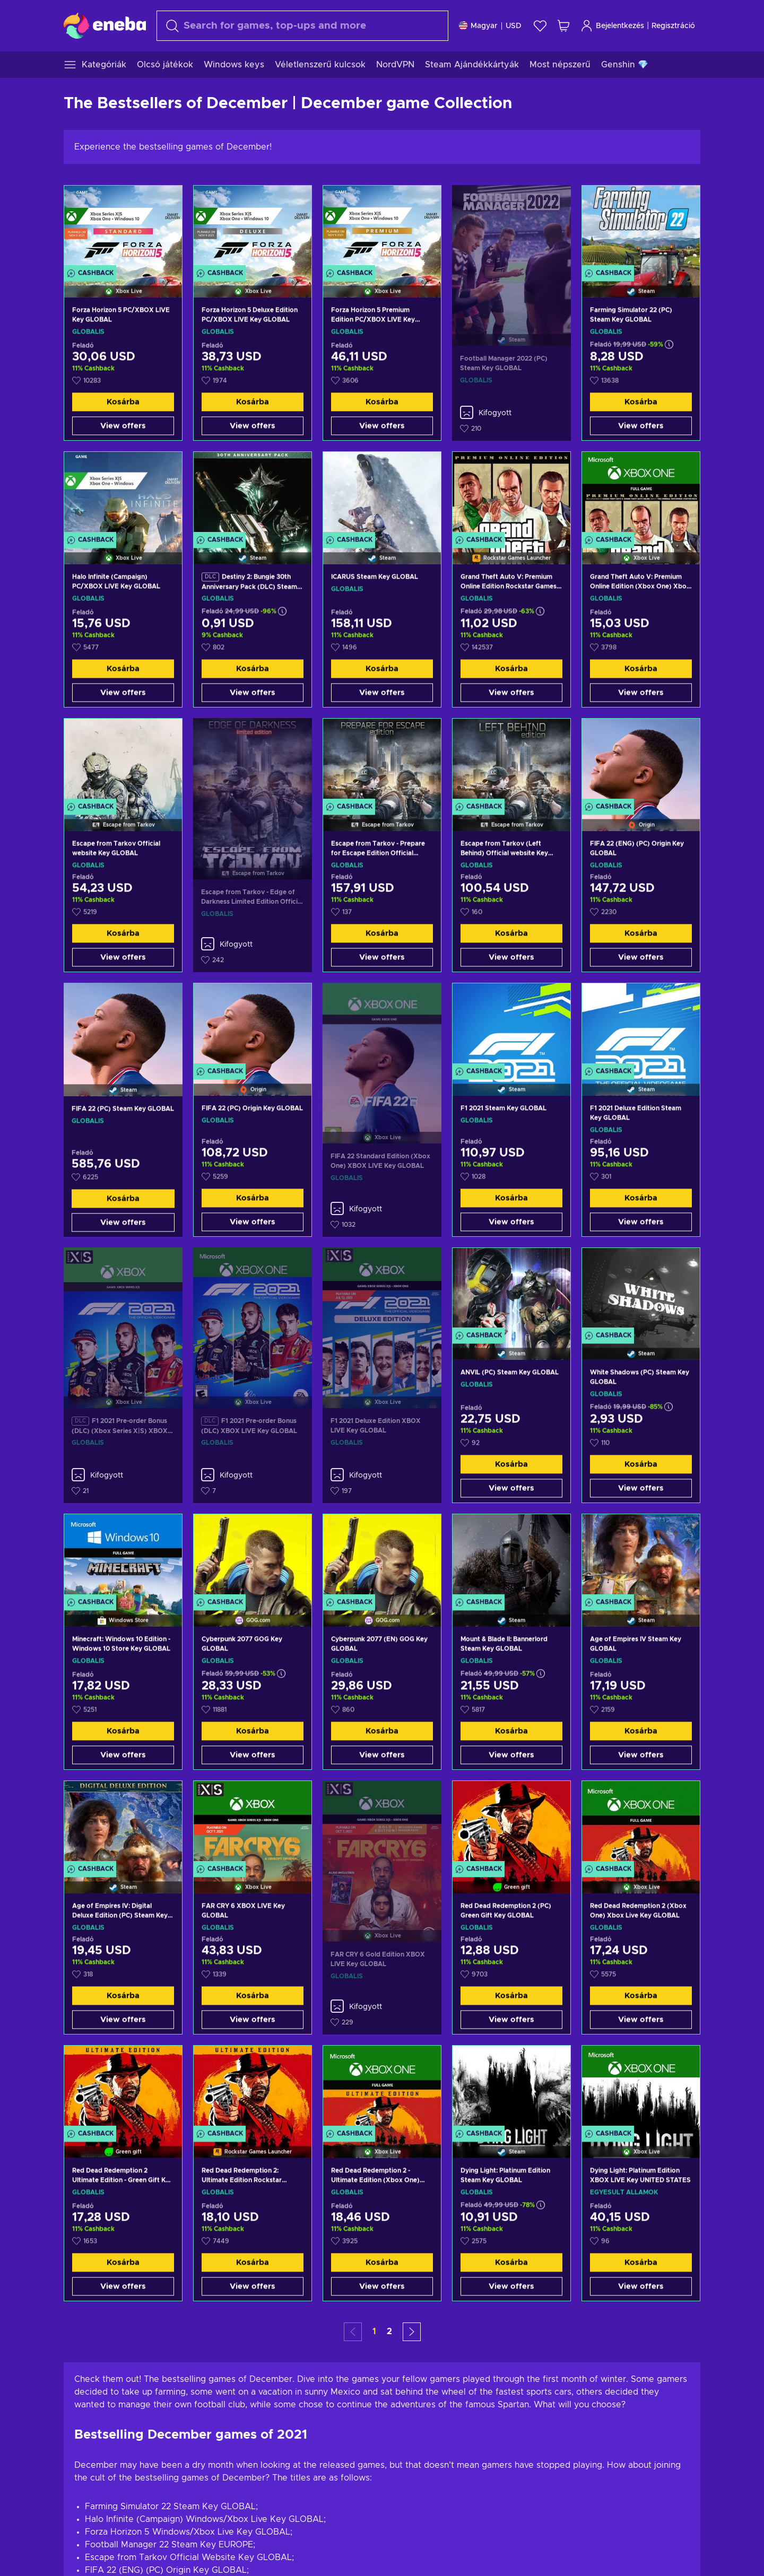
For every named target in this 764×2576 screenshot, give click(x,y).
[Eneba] (105, 25)
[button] (412, 2331)
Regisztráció (673, 26)
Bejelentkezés (612, 25)
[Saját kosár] (563, 26)
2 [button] (389, 2331)
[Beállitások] (490, 25)
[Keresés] (302, 25)
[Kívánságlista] (540, 26)
